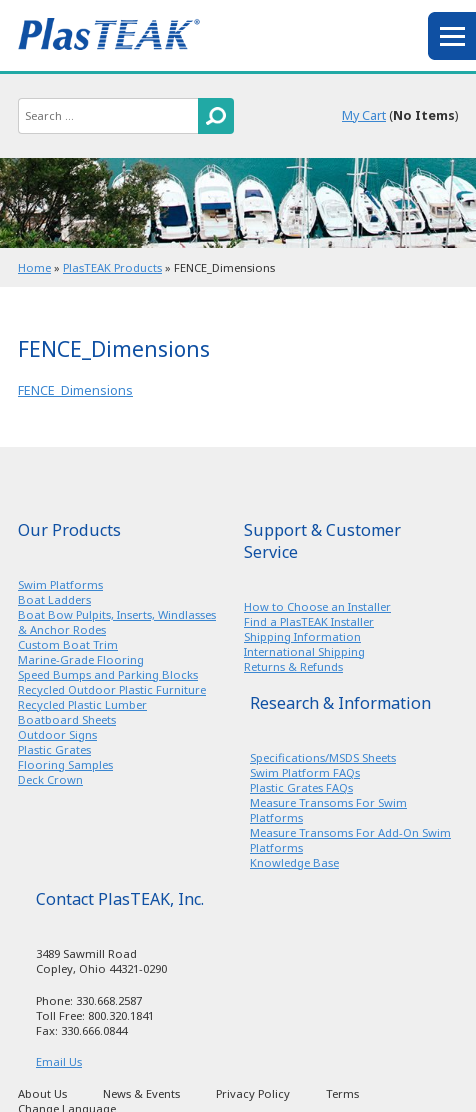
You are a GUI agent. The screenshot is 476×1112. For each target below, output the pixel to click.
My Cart (364, 115)
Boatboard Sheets (67, 719)
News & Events (141, 1093)
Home (34, 267)
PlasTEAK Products (112, 267)
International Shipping (304, 651)
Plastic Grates (54, 749)
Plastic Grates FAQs (301, 787)
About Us (42, 1093)
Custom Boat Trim (68, 644)
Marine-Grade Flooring (81, 659)
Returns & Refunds (293, 666)
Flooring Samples (65, 764)
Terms (342, 1093)
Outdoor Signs (57, 734)
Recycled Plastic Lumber (82, 704)
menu (452, 36)
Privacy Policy (253, 1093)
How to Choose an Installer (317, 606)
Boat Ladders (54, 599)
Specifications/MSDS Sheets (323, 757)
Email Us (59, 1061)
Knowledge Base (294, 862)
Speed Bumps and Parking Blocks (108, 674)
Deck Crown (50, 779)
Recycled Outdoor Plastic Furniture (112, 689)
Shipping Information (302, 636)
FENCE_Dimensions (75, 390)
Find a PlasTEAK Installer (309, 621)
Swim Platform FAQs (305, 772)
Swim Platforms (60, 584)
